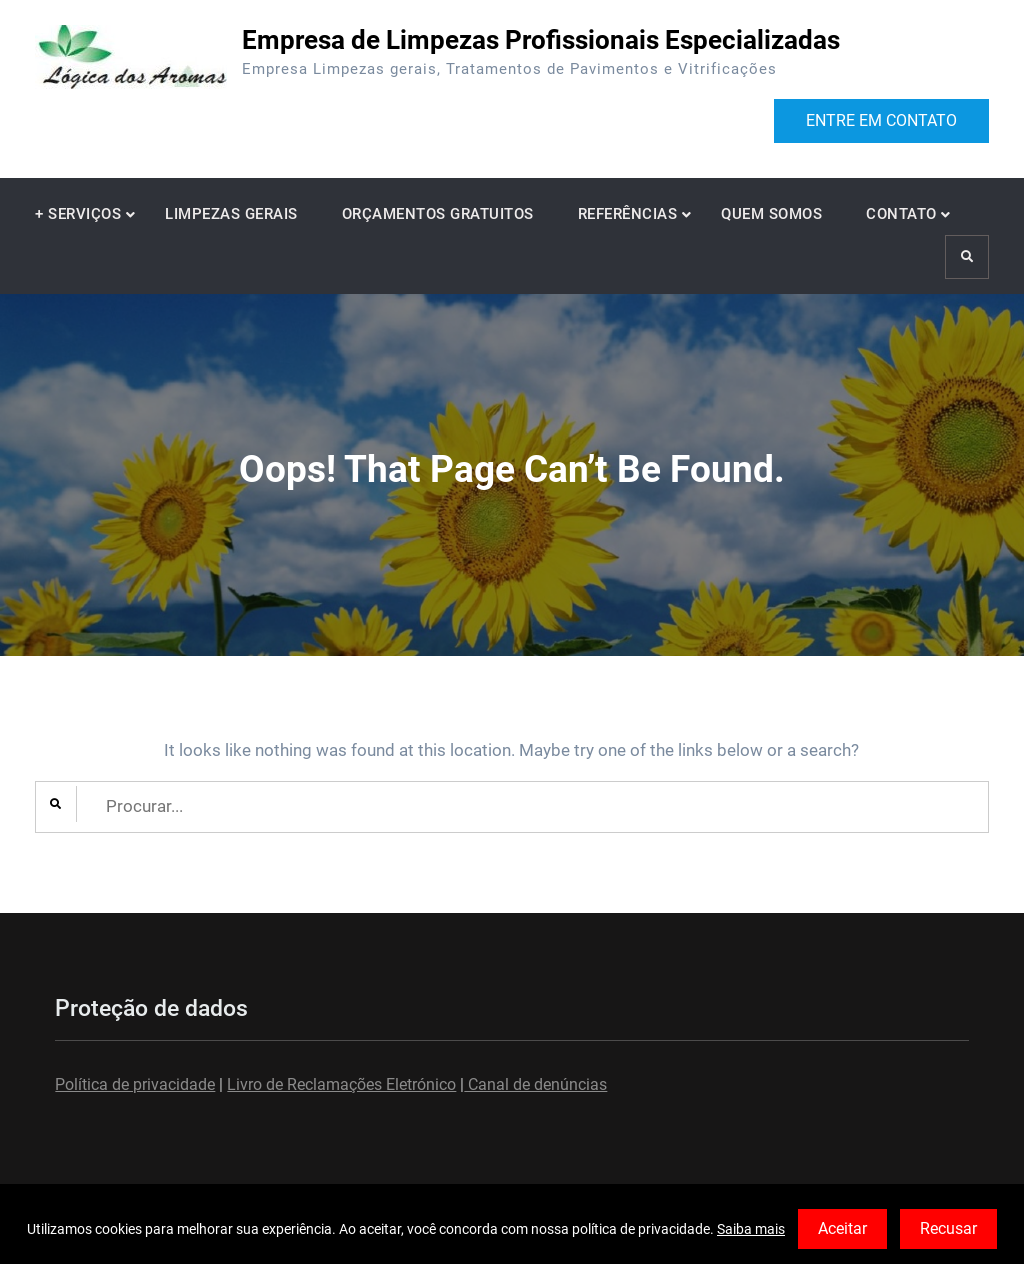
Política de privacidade (135, 1084)
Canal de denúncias (535, 1084)
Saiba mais (751, 1229)
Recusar (948, 1228)
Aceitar (842, 1228)
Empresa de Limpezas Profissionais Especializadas (541, 40)
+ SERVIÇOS (78, 214)
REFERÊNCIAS (628, 214)
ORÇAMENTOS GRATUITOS (438, 214)
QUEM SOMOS (771, 214)
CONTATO (901, 214)
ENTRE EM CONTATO (881, 120)
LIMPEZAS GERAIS (231, 214)
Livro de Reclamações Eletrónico (341, 1084)
